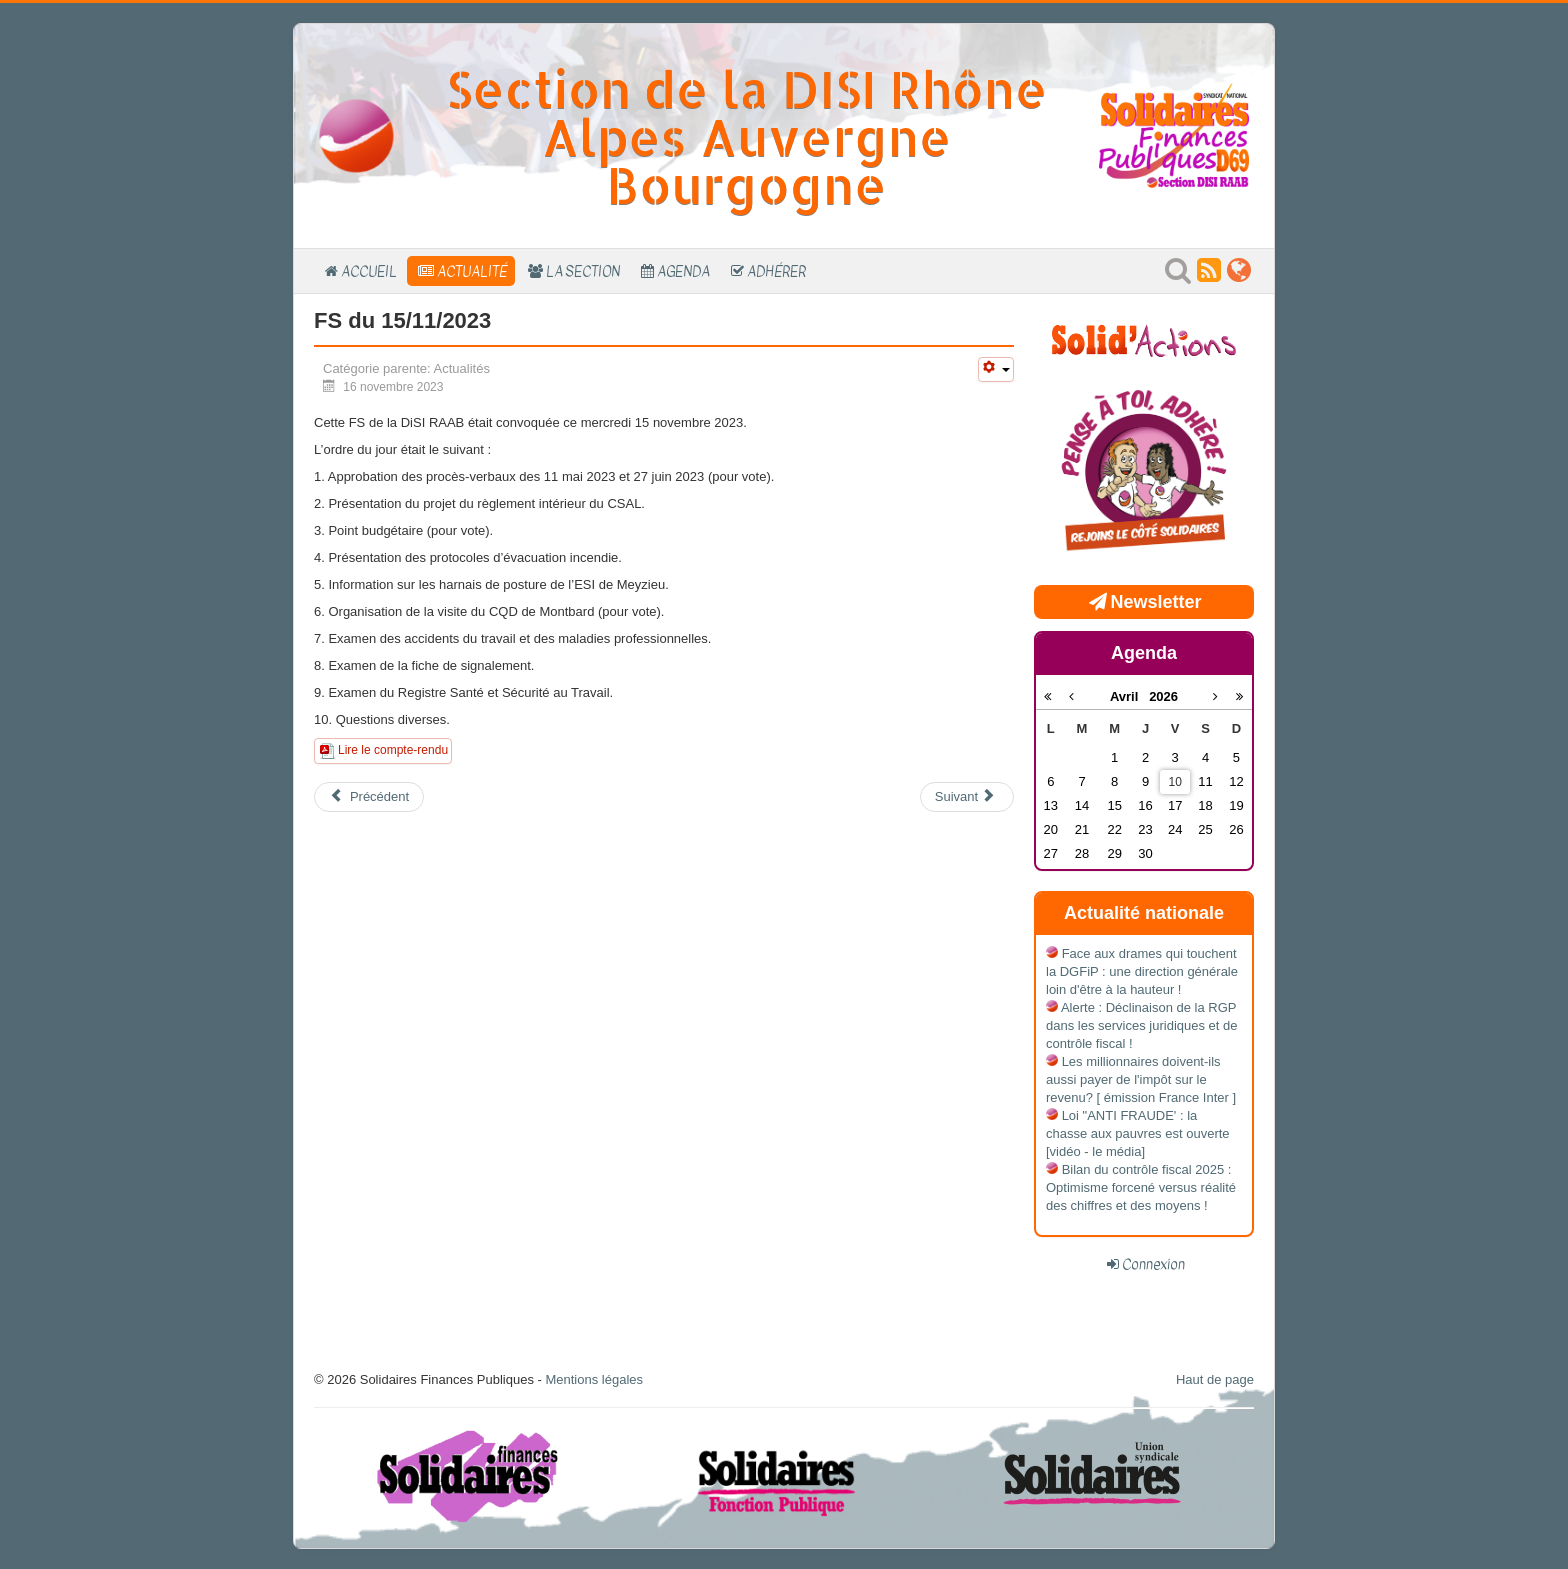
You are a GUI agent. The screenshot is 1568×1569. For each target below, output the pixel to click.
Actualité (472, 271)
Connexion (1153, 1264)
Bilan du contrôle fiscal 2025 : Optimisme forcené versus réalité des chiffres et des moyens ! (1141, 1187)
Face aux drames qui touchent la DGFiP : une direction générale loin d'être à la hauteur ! (1142, 971)
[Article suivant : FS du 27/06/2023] (967, 797)
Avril (1129, 696)
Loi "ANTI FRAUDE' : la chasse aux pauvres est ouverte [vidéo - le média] (1138, 1133)
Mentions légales (594, 1379)
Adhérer (776, 271)
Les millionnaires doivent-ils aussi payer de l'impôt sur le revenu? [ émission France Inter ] (1141, 1079)
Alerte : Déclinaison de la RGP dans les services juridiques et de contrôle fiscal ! (1142, 1025)
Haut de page (1215, 1379)
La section (583, 271)
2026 (1163, 696)
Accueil (369, 271)
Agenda (683, 271)
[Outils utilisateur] (996, 369)
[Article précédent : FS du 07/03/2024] (369, 797)
